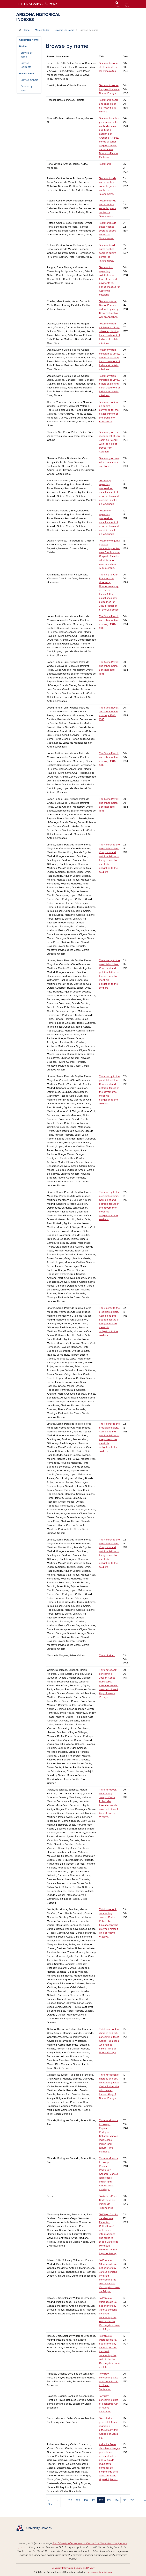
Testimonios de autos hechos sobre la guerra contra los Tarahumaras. (107, 186)
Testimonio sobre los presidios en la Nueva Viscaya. (109, 89)
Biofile (23, 46)
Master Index (42, 30)
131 (93, 2500)
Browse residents (26, 65)
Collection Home (29, 39)
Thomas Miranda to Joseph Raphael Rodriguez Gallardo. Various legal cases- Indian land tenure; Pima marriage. (108, 2136)
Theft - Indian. (107, 1655)
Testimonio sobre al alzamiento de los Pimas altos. (108, 67)
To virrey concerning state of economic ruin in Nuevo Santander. (108, 2381)
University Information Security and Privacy (73, 2568)
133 (109, 2500)
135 (124, 2500)
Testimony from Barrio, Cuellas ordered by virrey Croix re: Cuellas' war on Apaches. (108, 309)
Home (26, 30)
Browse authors (29, 80)
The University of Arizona (99, 2572)
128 (70, 2500)
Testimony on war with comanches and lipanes (109, 462)
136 (132, 2500)
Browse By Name (64, 30)
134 (116, 2500)
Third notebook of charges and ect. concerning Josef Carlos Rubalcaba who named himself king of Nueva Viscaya (109, 2041)
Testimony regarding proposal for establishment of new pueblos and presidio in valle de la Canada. (109, 492)
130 (86, 2500)
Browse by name (26, 54)
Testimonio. (105, 164)
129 (78, 2500)
